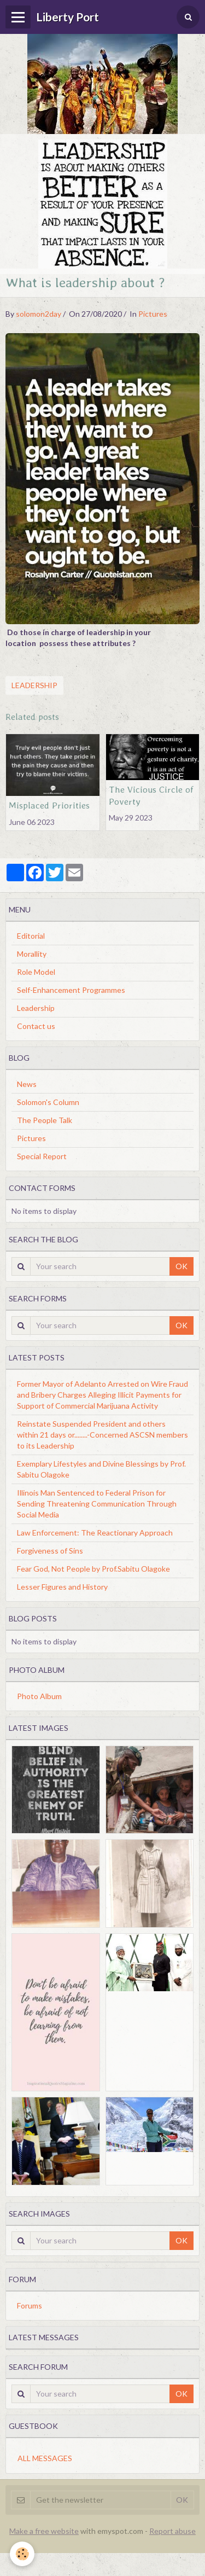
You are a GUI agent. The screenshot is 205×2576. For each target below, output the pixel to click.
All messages (44, 2458)
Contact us (36, 1026)
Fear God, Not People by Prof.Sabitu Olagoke (93, 1568)
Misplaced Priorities (49, 805)
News (27, 1084)
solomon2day (38, 313)
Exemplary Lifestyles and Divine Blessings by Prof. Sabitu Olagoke (101, 1469)
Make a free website (44, 2531)
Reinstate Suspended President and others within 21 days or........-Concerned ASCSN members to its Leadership (102, 1434)
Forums (29, 2305)
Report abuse (172, 2531)
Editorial (31, 935)
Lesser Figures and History (62, 1586)
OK (181, 1266)
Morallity (31, 953)
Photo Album (39, 1696)
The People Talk (44, 1120)
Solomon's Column (48, 1102)
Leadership (34, 685)
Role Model (36, 971)
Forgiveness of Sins (50, 1550)
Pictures (152, 313)
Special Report (42, 1156)
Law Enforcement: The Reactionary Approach (95, 1532)
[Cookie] (22, 2554)
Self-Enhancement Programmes (71, 990)
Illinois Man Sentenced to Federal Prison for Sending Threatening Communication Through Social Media (97, 1503)
